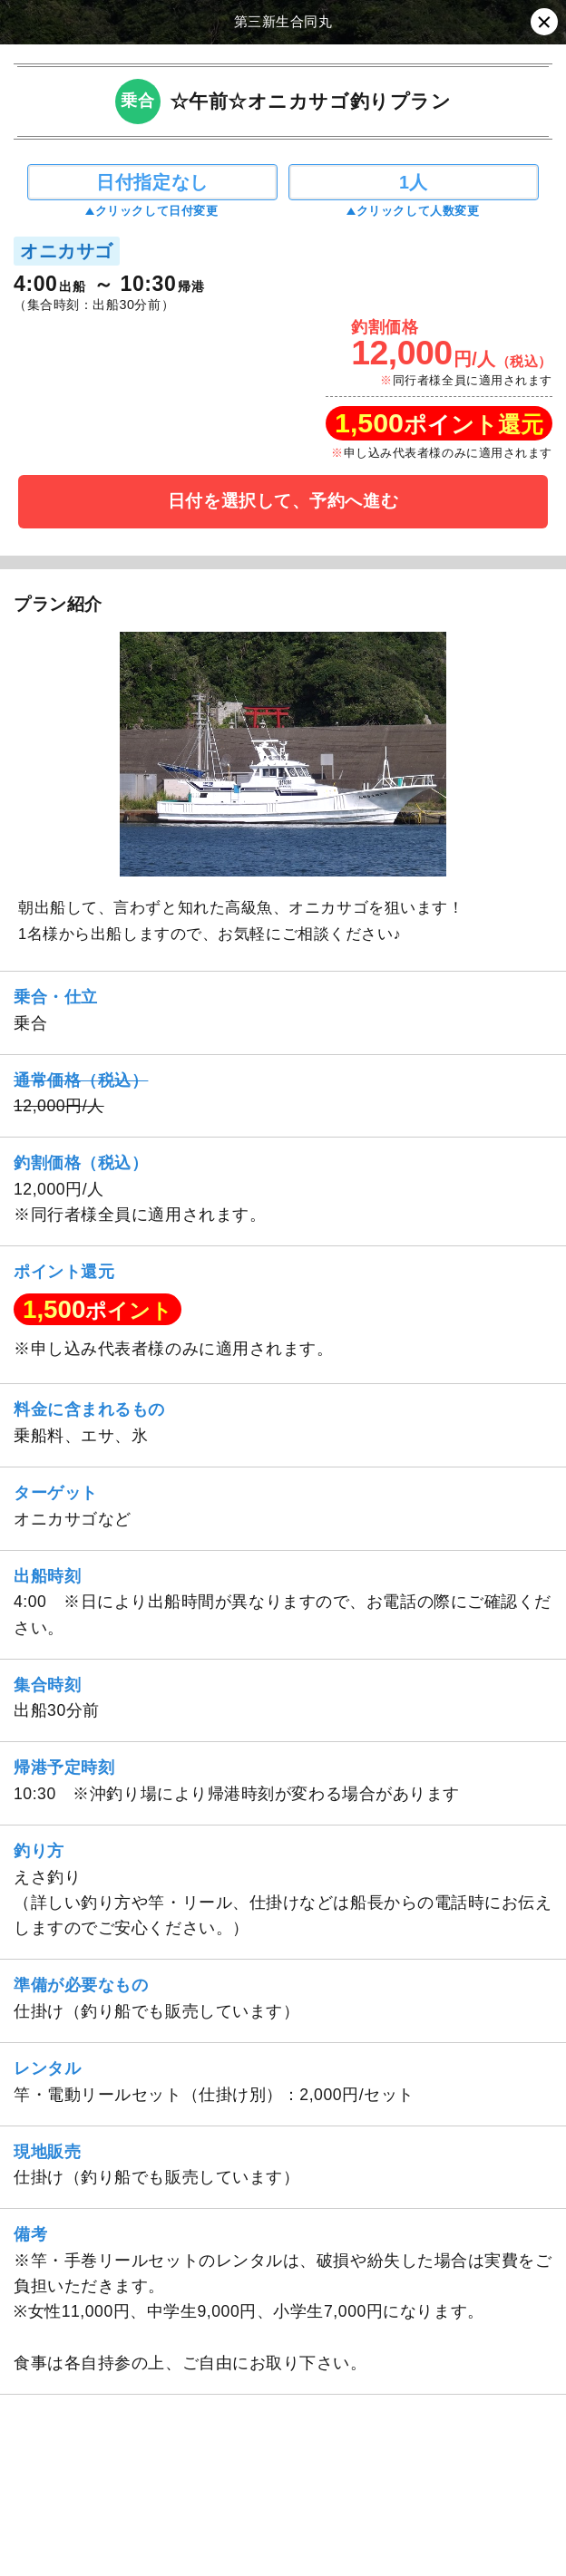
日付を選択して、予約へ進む (283, 500)
